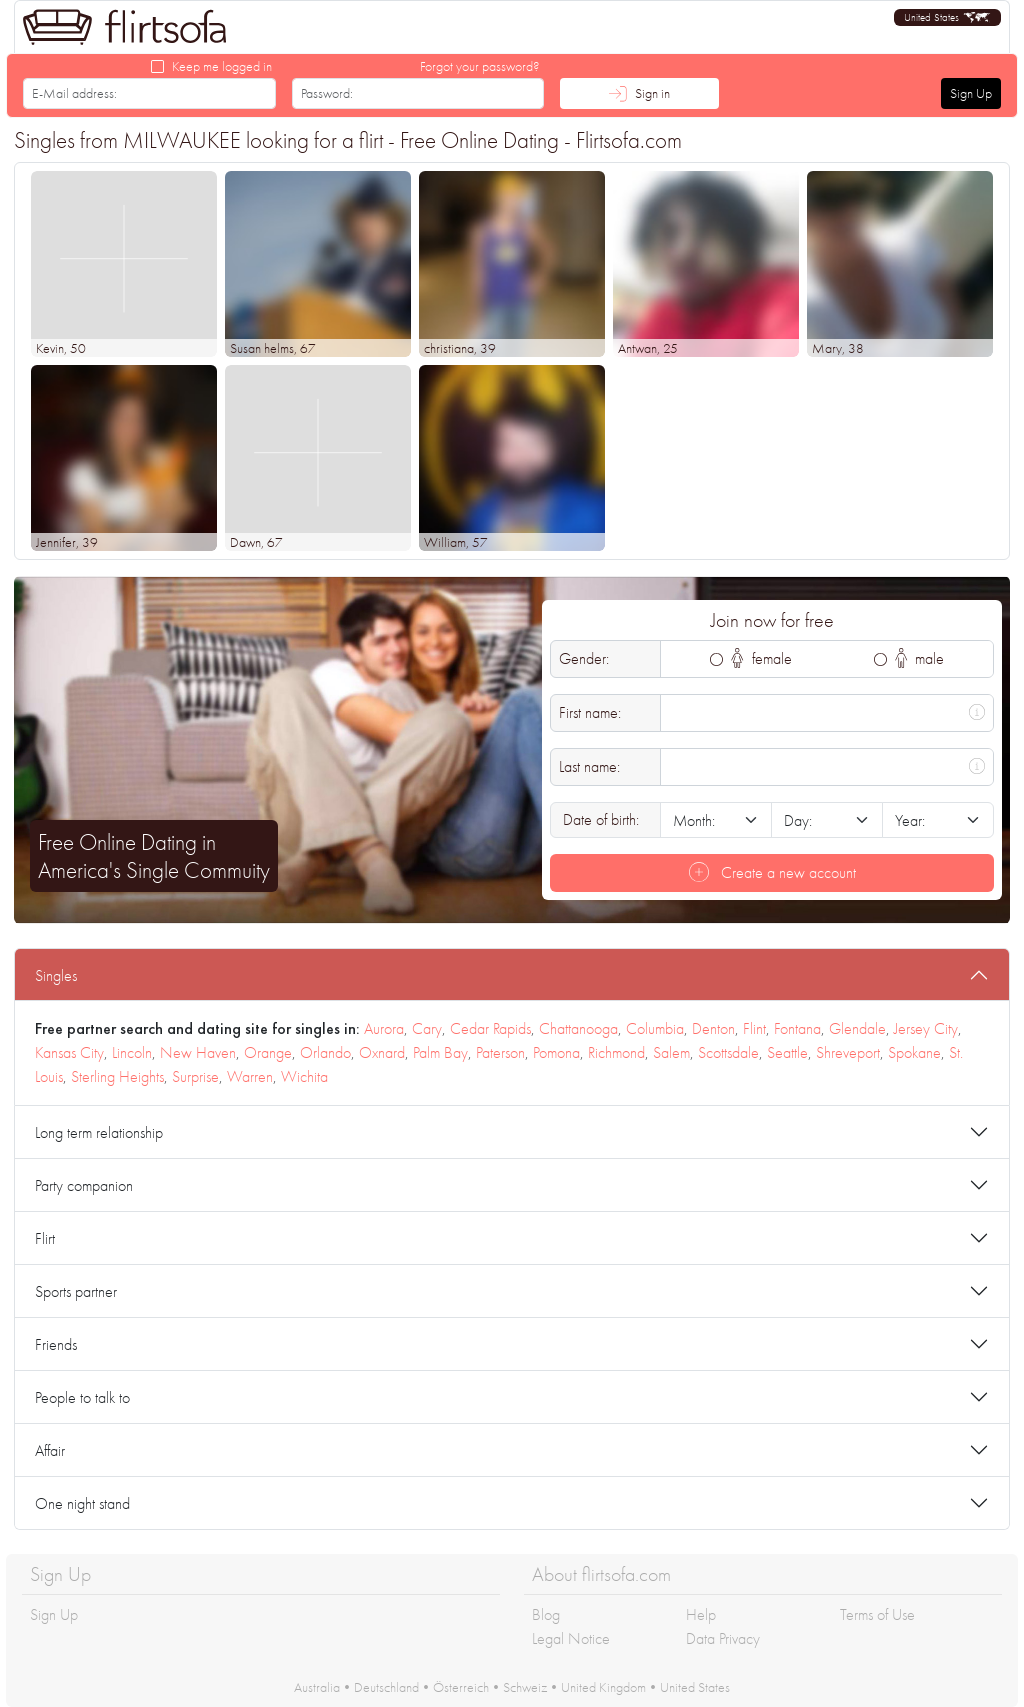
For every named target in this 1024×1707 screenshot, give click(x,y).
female (761, 658)
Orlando (325, 1052)
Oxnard (382, 1052)
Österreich (461, 1687)
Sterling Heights (117, 1076)
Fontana (797, 1028)
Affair (50, 1450)
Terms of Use (877, 1614)
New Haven (198, 1052)
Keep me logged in (222, 66)
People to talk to (82, 1397)
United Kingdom (603, 1687)
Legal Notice (571, 1638)
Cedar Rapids (490, 1028)
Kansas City (69, 1052)
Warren (250, 1076)
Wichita (304, 1076)
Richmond (616, 1052)
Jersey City (926, 1028)
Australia (317, 1687)
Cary (427, 1028)
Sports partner (76, 1291)
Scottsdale (728, 1052)
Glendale (857, 1028)
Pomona (556, 1052)
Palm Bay (440, 1052)
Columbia (655, 1028)
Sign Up (971, 93)
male (920, 658)
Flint (754, 1028)
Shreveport (848, 1052)
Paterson (500, 1052)
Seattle (787, 1052)
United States (695, 1687)
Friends (56, 1344)
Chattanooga (578, 1028)
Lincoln (132, 1052)
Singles (56, 975)
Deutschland (386, 1687)
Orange (268, 1052)
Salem (671, 1052)
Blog (546, 1614)
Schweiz (525, 1687)
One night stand (82, 1503)
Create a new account (772, 872)
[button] (947, 17)
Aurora (384, 1028)
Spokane (914, 1052)
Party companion (84, 1185)
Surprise (195, 1076)
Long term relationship (99, 1132)
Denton (713, 1028)
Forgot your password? (480, 66)
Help (701, 1614)
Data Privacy (723, 1638)
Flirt (45, 1238)
